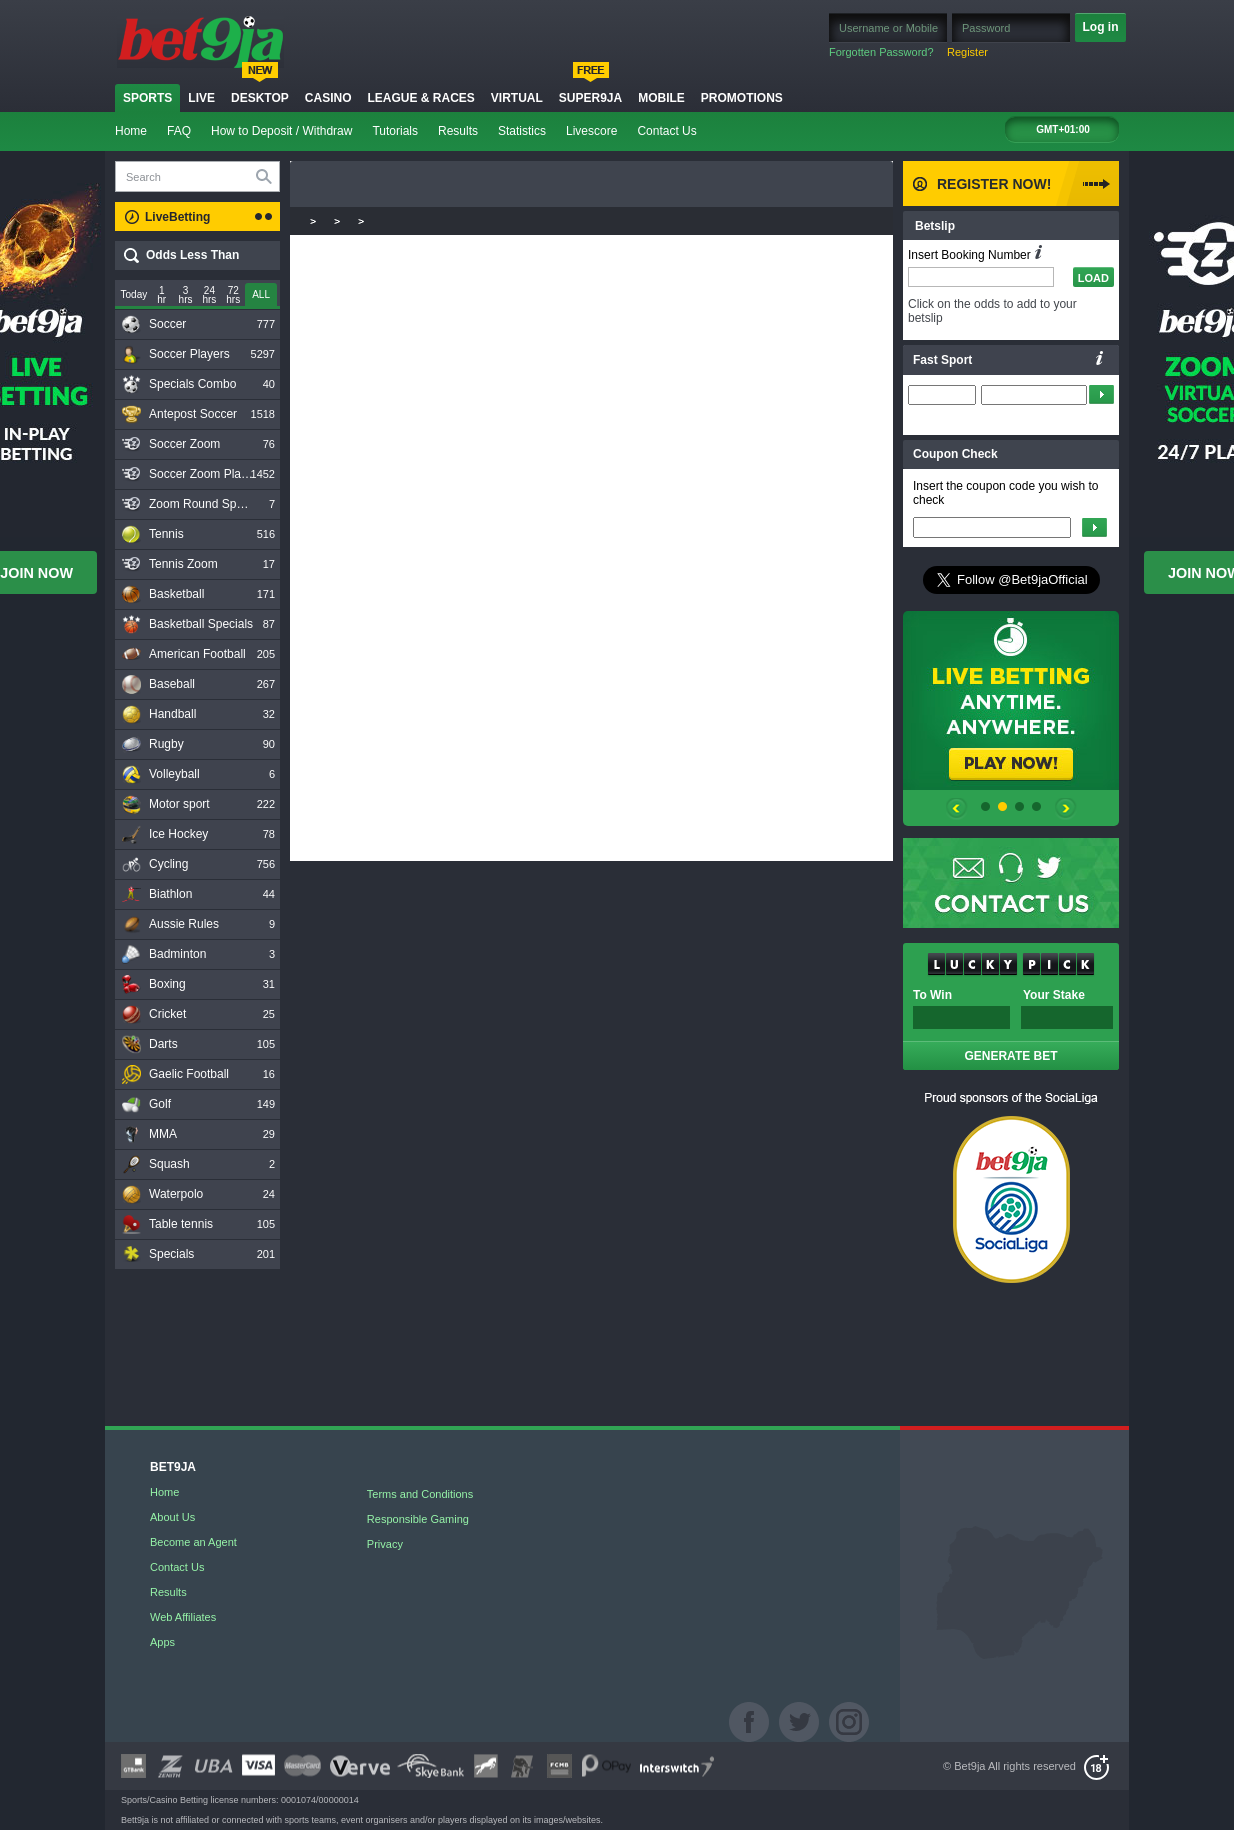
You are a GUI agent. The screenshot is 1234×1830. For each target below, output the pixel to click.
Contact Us (666, 131)
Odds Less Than (192, 255)
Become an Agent (193, 1542)
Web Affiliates (183, 1617)
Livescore (591, 131)
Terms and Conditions (420, 1494)
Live (201, 98)
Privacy (385, 1544)
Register (967, 52)
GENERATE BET (1010, 1056)
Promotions (742, 98)
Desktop (260, 98)
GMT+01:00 (1063, 129)
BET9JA (173, 1467)
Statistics (522, 131)
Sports (147, 98)
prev (956, 812)
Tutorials (395, 131)
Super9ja (590, 98)
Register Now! (994, 184)
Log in (1101, 27)
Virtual (517, 98)
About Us (172, 1517)
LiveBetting (177, 217)
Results (458, 131)
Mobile (661, 98)
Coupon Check (955, 454)
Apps (162, 1642)
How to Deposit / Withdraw (281, 131)
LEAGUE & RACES (420, 98)
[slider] (261, 295)
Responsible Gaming (418, 1519)
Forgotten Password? (881, 52)
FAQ (179, 131)
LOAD (1093, 278)
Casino (328, 98)
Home (131, 131)
